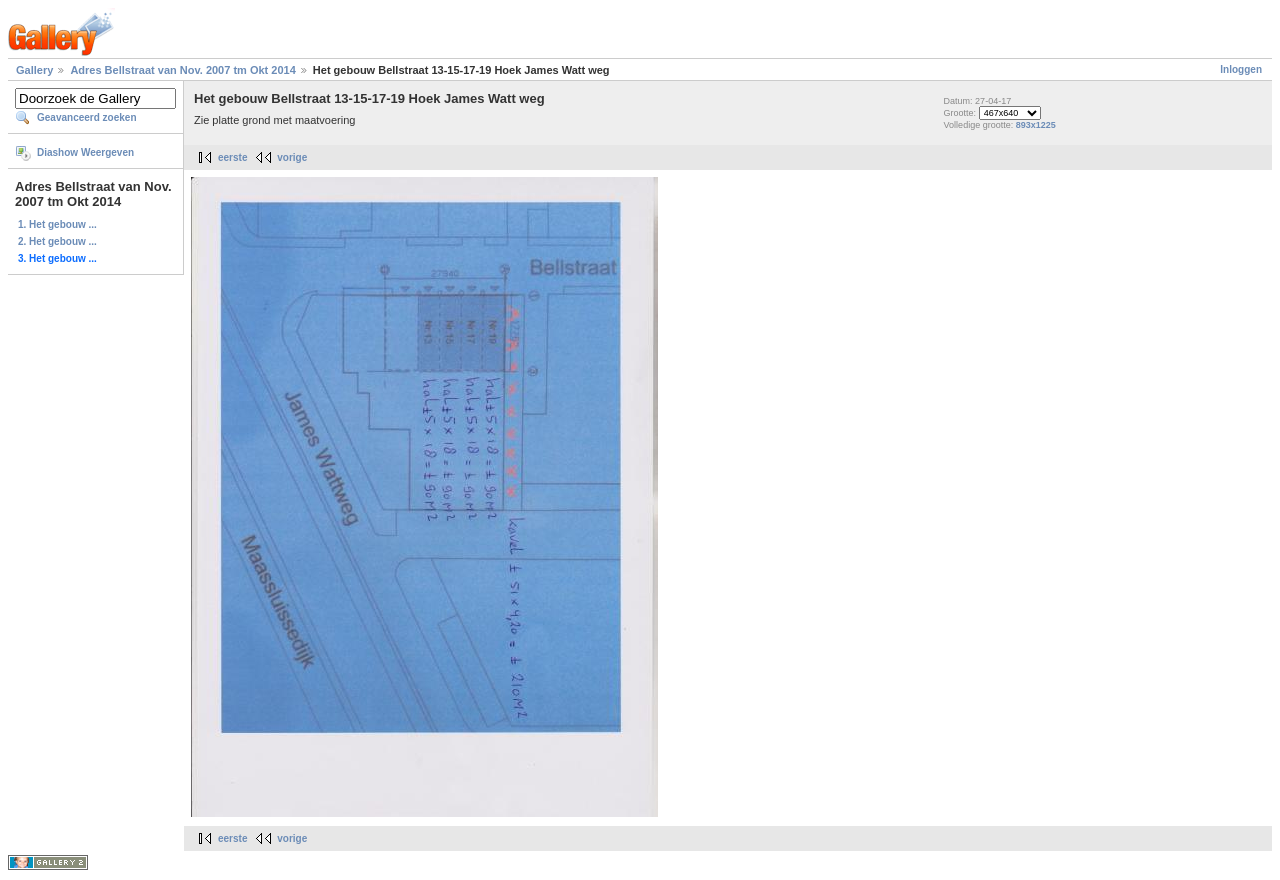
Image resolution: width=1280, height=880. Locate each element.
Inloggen (1241, 69)
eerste (232, 157)
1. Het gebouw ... (57, 224)
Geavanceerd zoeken (87, 117)
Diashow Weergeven (85, 152)
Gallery (34, 70)
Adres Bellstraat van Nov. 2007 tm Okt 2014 (182, 70)
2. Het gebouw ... (57, 241)
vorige (292, 157)
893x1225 (1036, 125)
